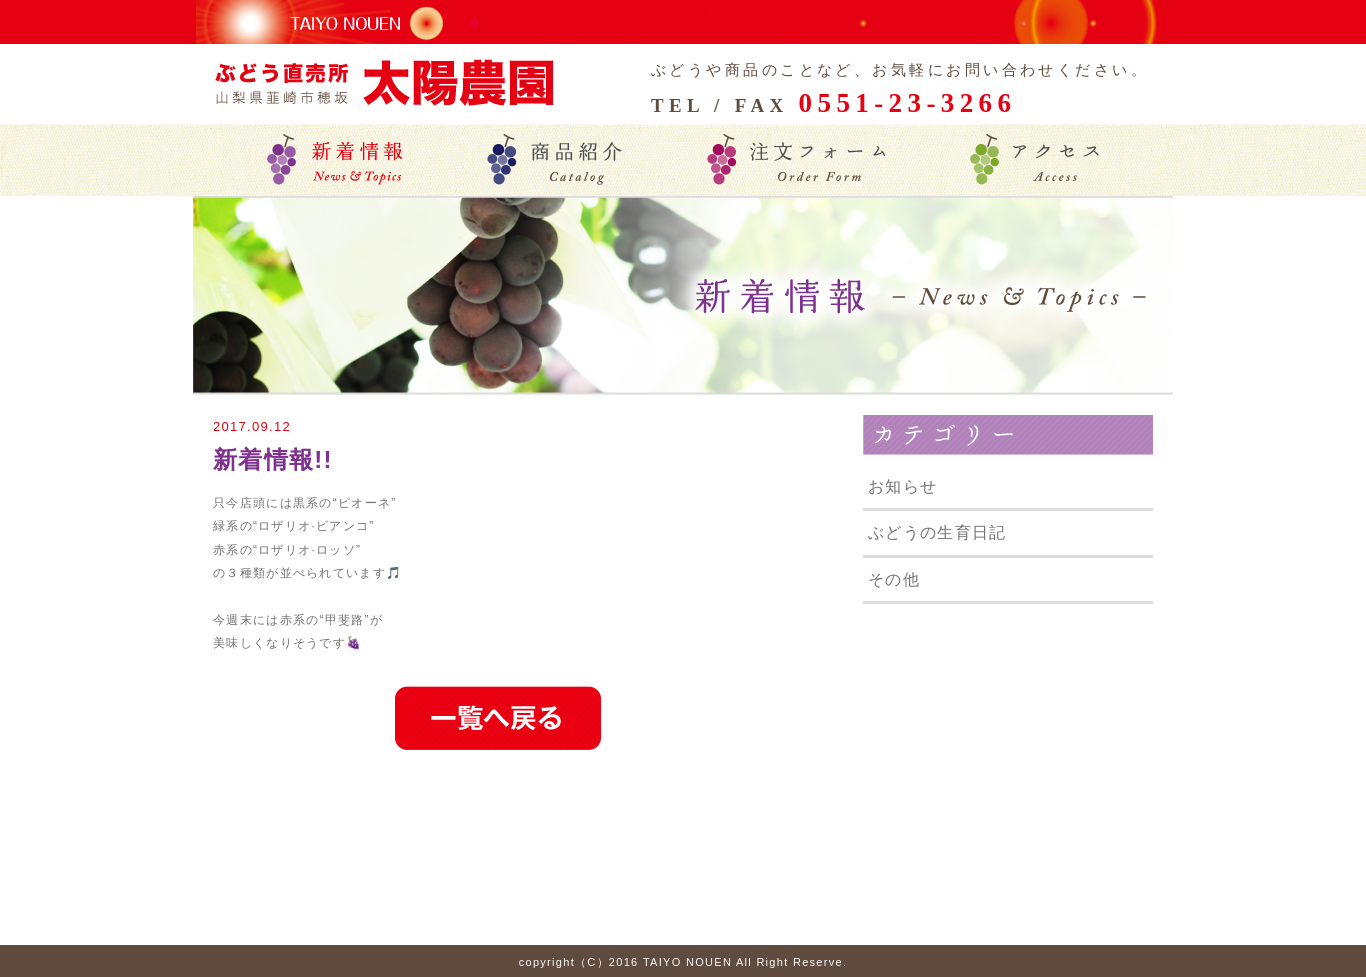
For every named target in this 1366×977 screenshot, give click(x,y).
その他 (894, 579)
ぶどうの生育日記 (937, 532)
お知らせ (902, 486)
